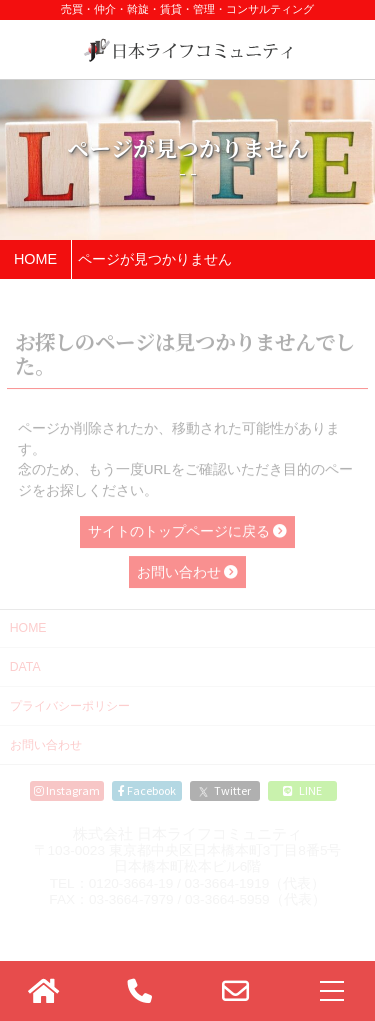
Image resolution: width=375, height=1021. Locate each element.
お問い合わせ (46, 745)
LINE (302, 790)
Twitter (225, 790)
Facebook (147, 790)
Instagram (67, 790)
